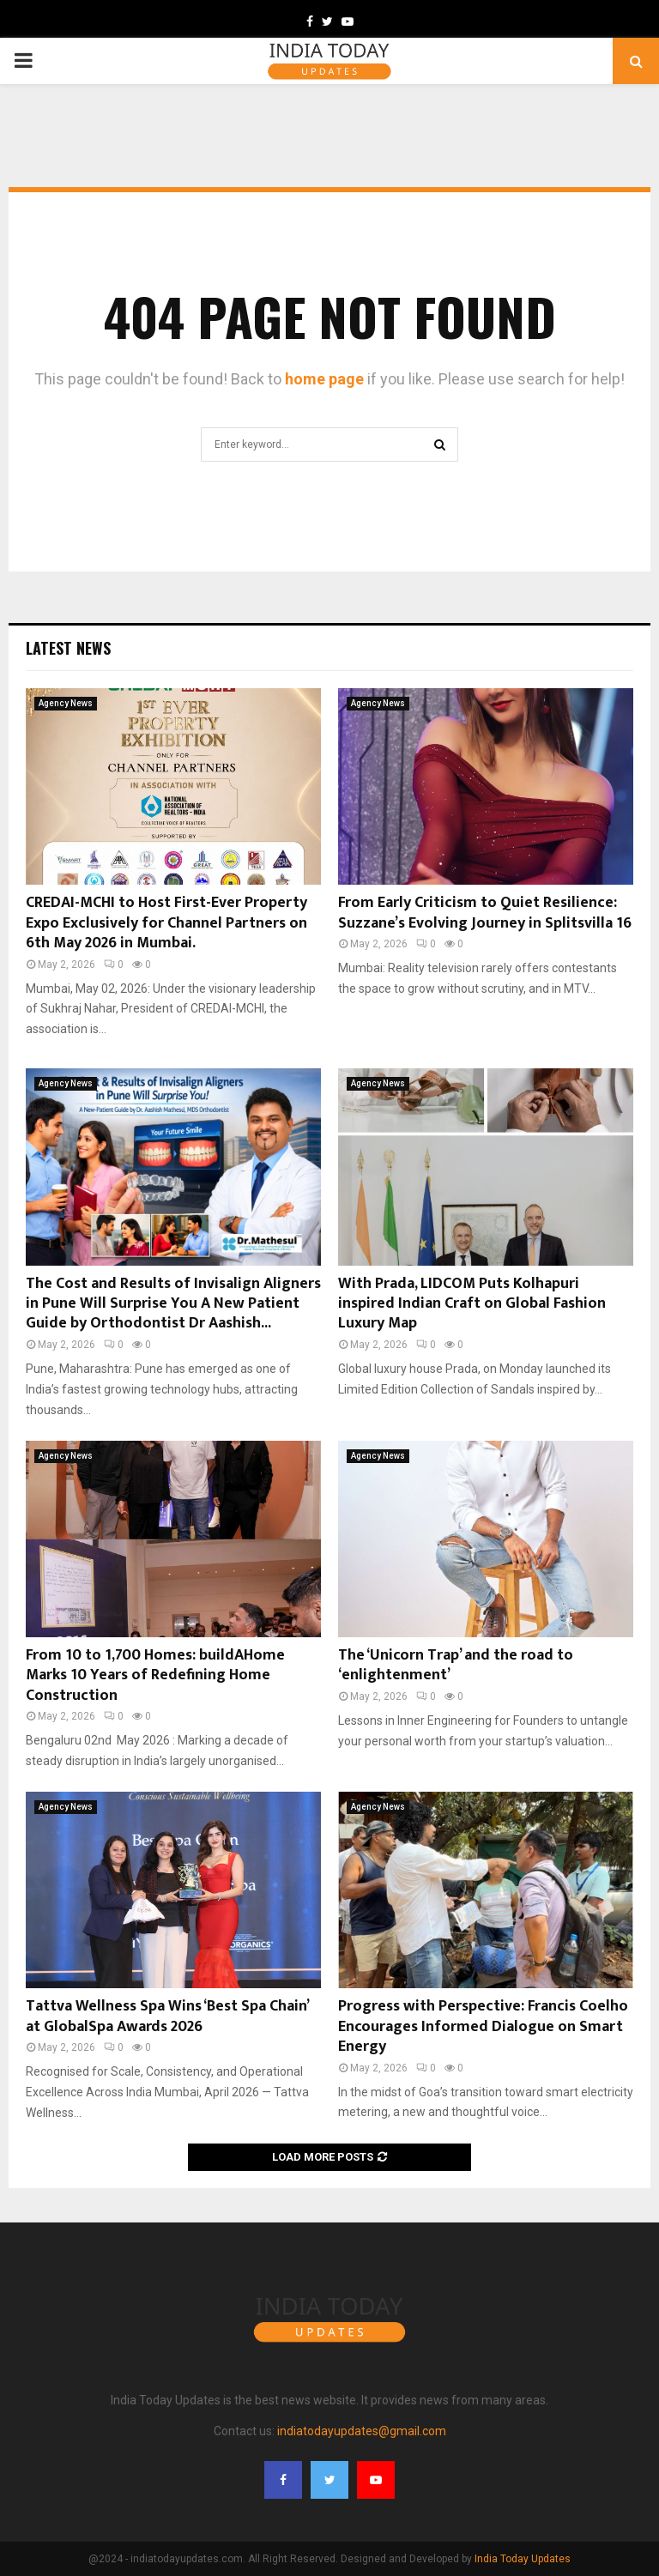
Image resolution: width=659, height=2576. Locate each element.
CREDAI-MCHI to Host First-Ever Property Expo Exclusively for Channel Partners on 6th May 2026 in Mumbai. (166, 923)
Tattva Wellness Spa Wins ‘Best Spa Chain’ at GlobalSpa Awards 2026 (167, 2016)
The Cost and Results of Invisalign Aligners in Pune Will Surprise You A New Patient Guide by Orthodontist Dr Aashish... (173, 1304)
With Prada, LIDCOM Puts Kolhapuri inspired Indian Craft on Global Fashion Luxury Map (472, 1304)
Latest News (68, 648)
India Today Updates (523, 2559)
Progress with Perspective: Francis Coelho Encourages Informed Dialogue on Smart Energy (483, 2026)
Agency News (66, 703)
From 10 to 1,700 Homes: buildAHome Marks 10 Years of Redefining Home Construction (155, 1675)
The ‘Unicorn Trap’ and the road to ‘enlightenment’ (455, 1665)
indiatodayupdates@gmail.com (361, 2431)
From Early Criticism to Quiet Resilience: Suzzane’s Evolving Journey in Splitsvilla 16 (485, 912)
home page (324, 379)
